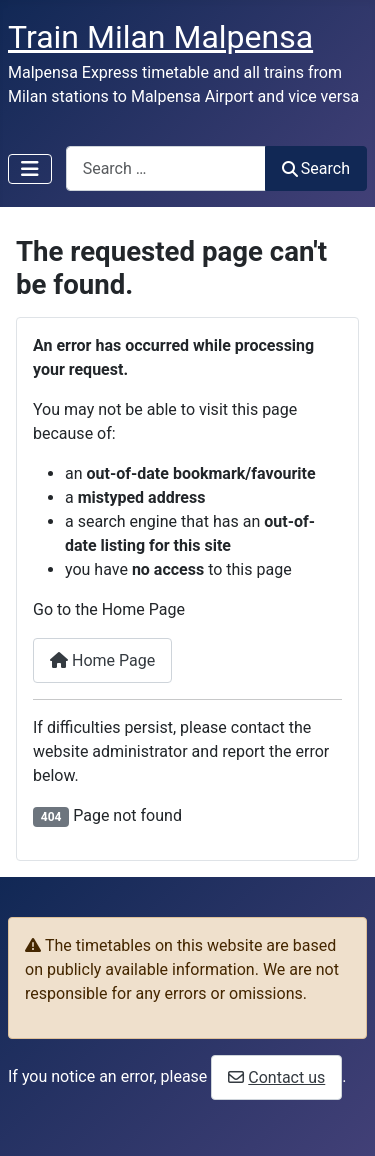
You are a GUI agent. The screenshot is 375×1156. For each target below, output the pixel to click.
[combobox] (166, 168)
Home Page (102, 660)
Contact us (286, 1077)
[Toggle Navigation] (30, 169)
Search (316, 168)
